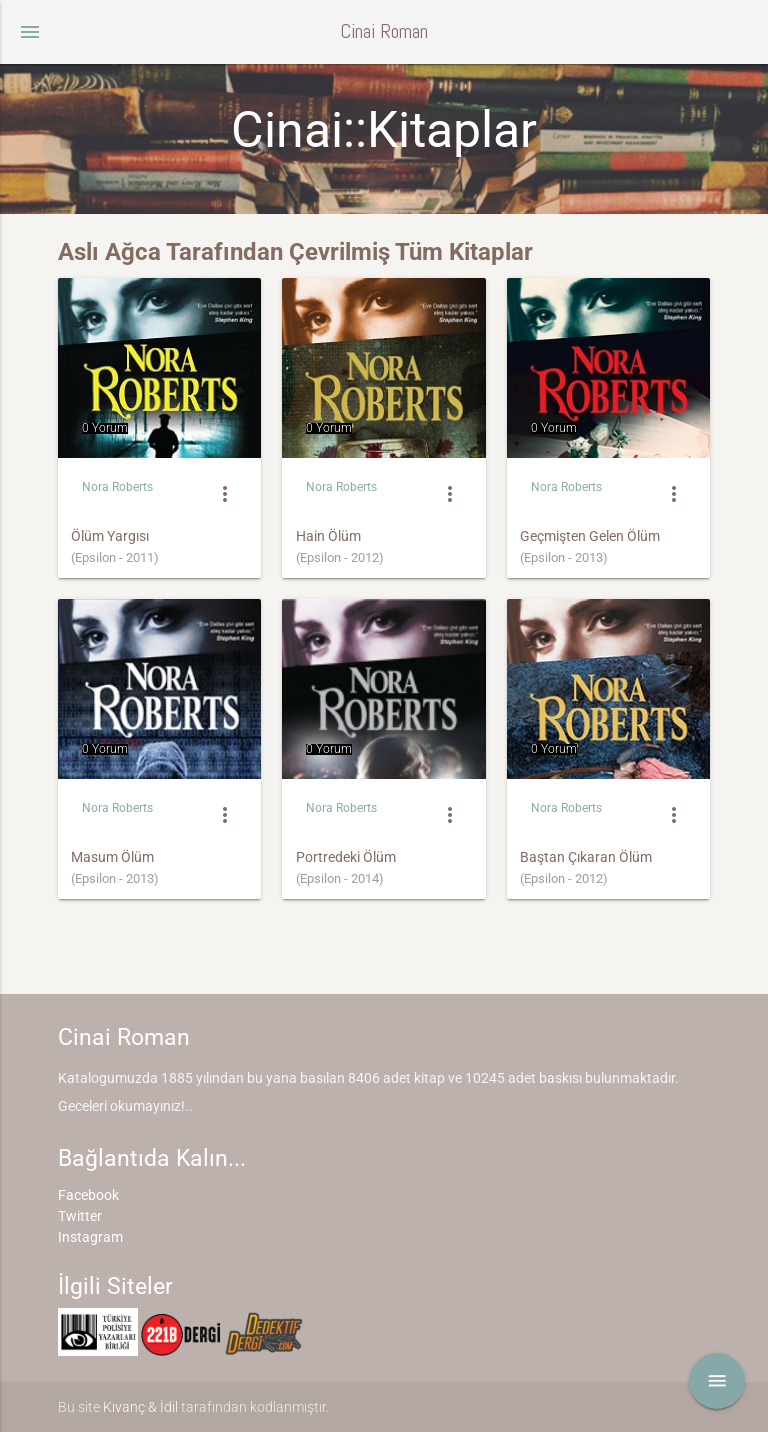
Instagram (90, 1237)
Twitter (80, 1216)
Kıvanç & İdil (140, 1407)
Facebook (88, 1195)
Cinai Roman (384, 31)
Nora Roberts (117, 487)
